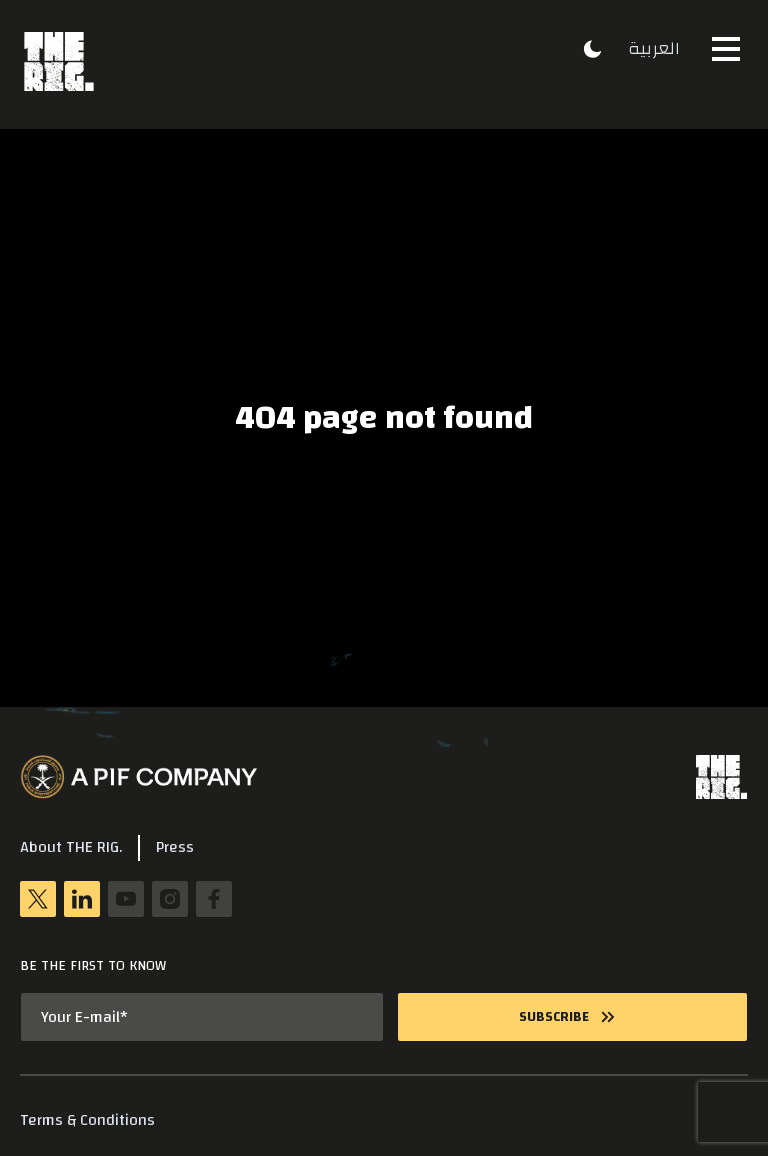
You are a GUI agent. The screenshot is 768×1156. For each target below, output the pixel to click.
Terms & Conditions (87, 1121)
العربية (654, 48)
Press (175, 848)
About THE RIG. (71, 848)
